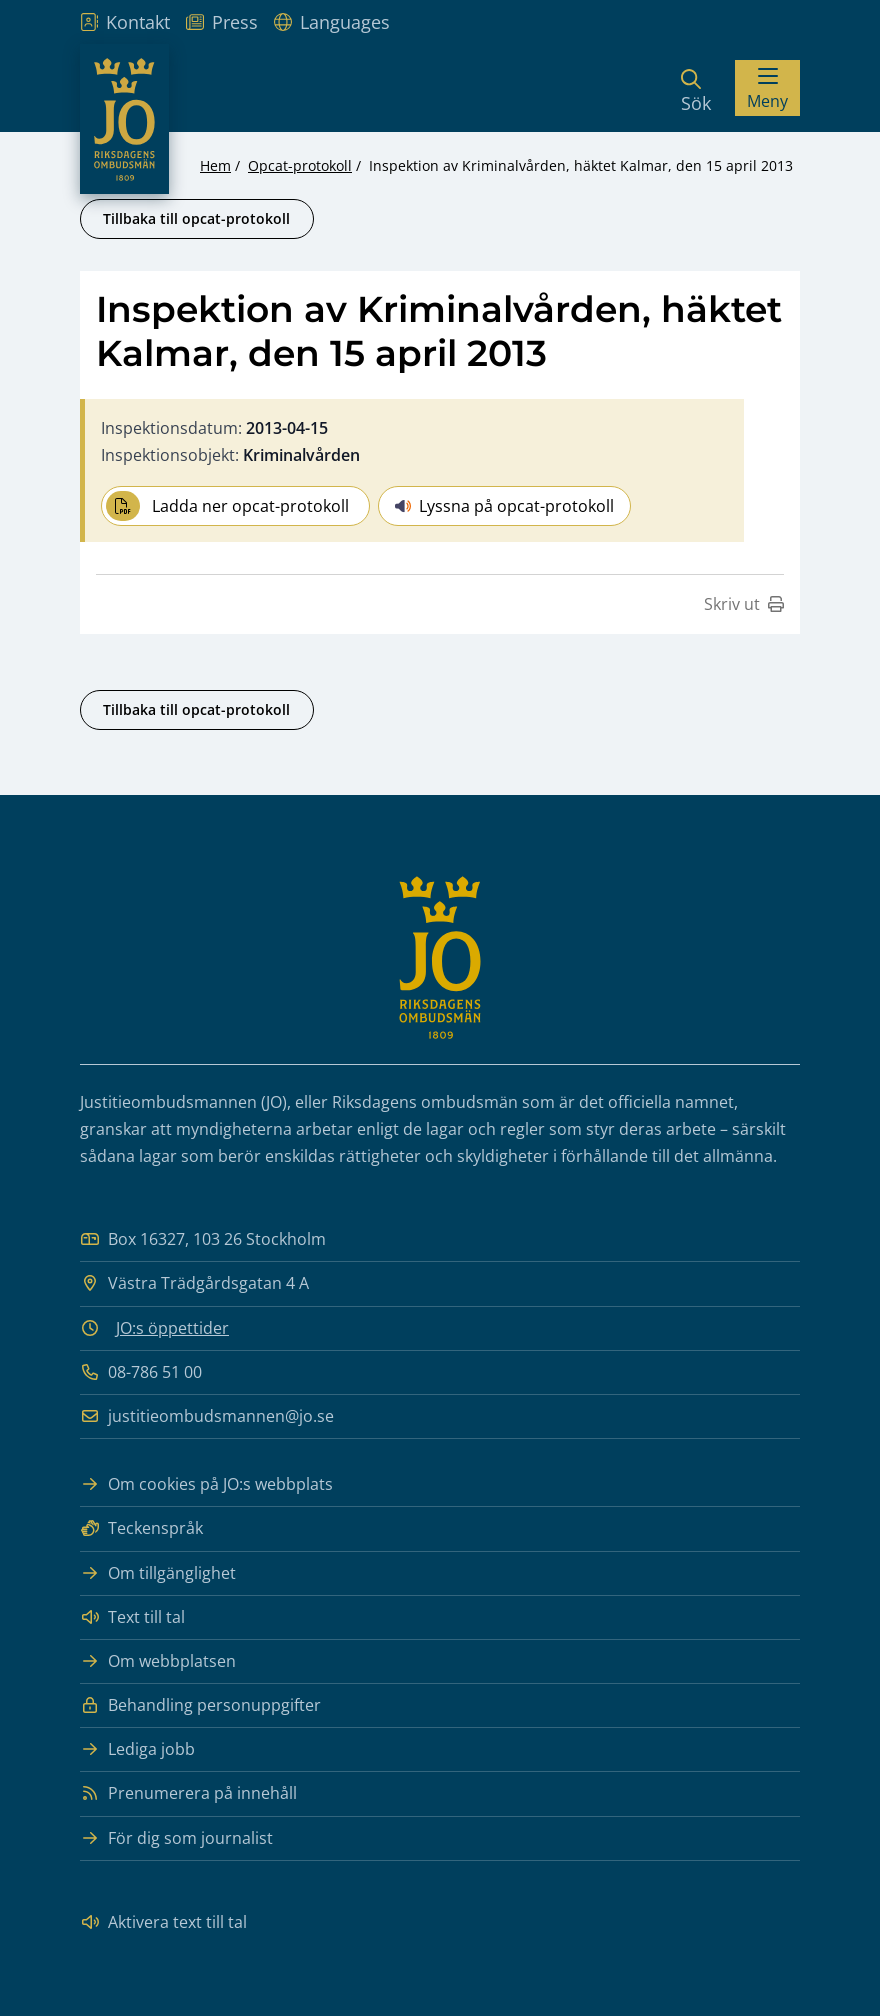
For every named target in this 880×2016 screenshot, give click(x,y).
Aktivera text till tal (163, 1922)
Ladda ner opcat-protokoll (227, 506)
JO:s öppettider (172, 1328)
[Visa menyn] (767, 88)
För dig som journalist (176, 1838)
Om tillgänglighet (158, 1573)
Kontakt (125, 22)
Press (222, 22)
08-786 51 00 (141, 1372)
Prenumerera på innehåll (188, 1793)
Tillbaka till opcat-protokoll (196, 218)
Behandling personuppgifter (200, 1705)
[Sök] (696, 88)
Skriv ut (744, 604)
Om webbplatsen (158, 1661)
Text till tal (132, 1617)
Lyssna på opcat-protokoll (504, 506)
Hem (215, 165)
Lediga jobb (137, 1749)
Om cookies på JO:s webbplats (206, 1484)
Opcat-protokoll (300, 165)
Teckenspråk (141, 1528)
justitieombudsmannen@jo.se (207, 1416)
